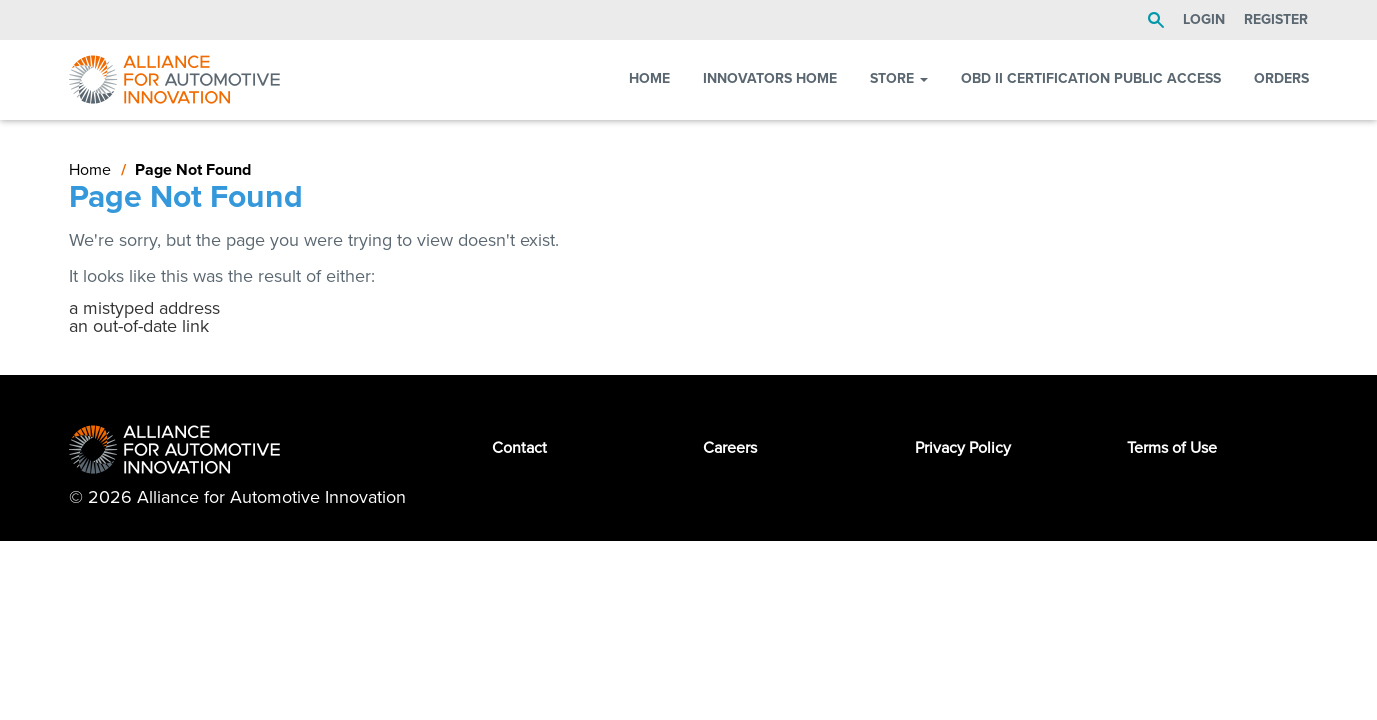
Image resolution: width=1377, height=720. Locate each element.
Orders (1281, 78)
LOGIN (1204, 20)
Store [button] (899, 78)
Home (649, 78)
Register (1276, 20)
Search (1156, 20)
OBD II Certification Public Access (1091, 78)
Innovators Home (770, 78)
